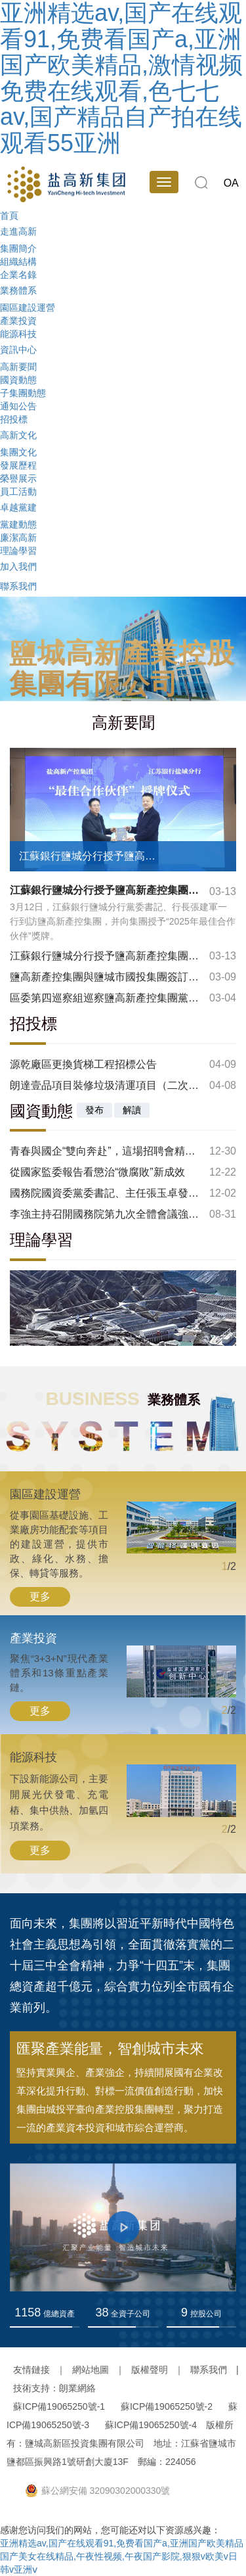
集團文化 (18, 452)
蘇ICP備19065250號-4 (151, 2425)
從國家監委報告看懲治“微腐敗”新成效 (97, 1172)
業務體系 (18, 290)
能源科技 (18, 334)
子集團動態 (23, 393)
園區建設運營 (27, 307)
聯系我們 (18, 585)
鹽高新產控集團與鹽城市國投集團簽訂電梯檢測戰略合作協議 (105, 976)
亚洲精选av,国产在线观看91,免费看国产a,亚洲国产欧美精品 (121, 2543)
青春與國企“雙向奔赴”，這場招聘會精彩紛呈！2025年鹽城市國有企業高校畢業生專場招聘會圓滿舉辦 (105, 1151)
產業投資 (18, 320)
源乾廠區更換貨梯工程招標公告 (83, 1064)
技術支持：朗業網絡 (54, 2388)
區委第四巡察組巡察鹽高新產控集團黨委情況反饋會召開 (105, 997)
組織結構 (18, 261)
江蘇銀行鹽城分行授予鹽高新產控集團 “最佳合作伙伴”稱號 (105, 955)
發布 (94, 1110)
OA (231, 183)
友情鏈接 (31, 2369)
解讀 (132, 1110)
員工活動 (18, 491)
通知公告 (18, 406)
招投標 (14, 419)
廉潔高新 (18, 537)
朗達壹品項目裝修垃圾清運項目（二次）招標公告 (105, 1085)
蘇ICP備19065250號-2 (167, 2406)
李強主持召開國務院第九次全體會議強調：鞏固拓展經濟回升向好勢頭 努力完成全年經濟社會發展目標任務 (105, 1214)
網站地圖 (90, 2369)
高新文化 (18, 434)
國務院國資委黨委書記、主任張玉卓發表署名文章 (105, 1193)
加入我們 (18, 566)
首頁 (9, 215)
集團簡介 (18, 248)
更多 (40, 1596)
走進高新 (18, 230)
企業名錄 (18, 274)
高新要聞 (18, 366)
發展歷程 (18, 465)
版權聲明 (149, 2369)
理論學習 (18, 550)
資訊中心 (18, 349)
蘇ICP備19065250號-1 (59, 2406)
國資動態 (18, 380)
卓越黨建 (18, 506)
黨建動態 (18, 524)
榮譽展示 (18, 478)
